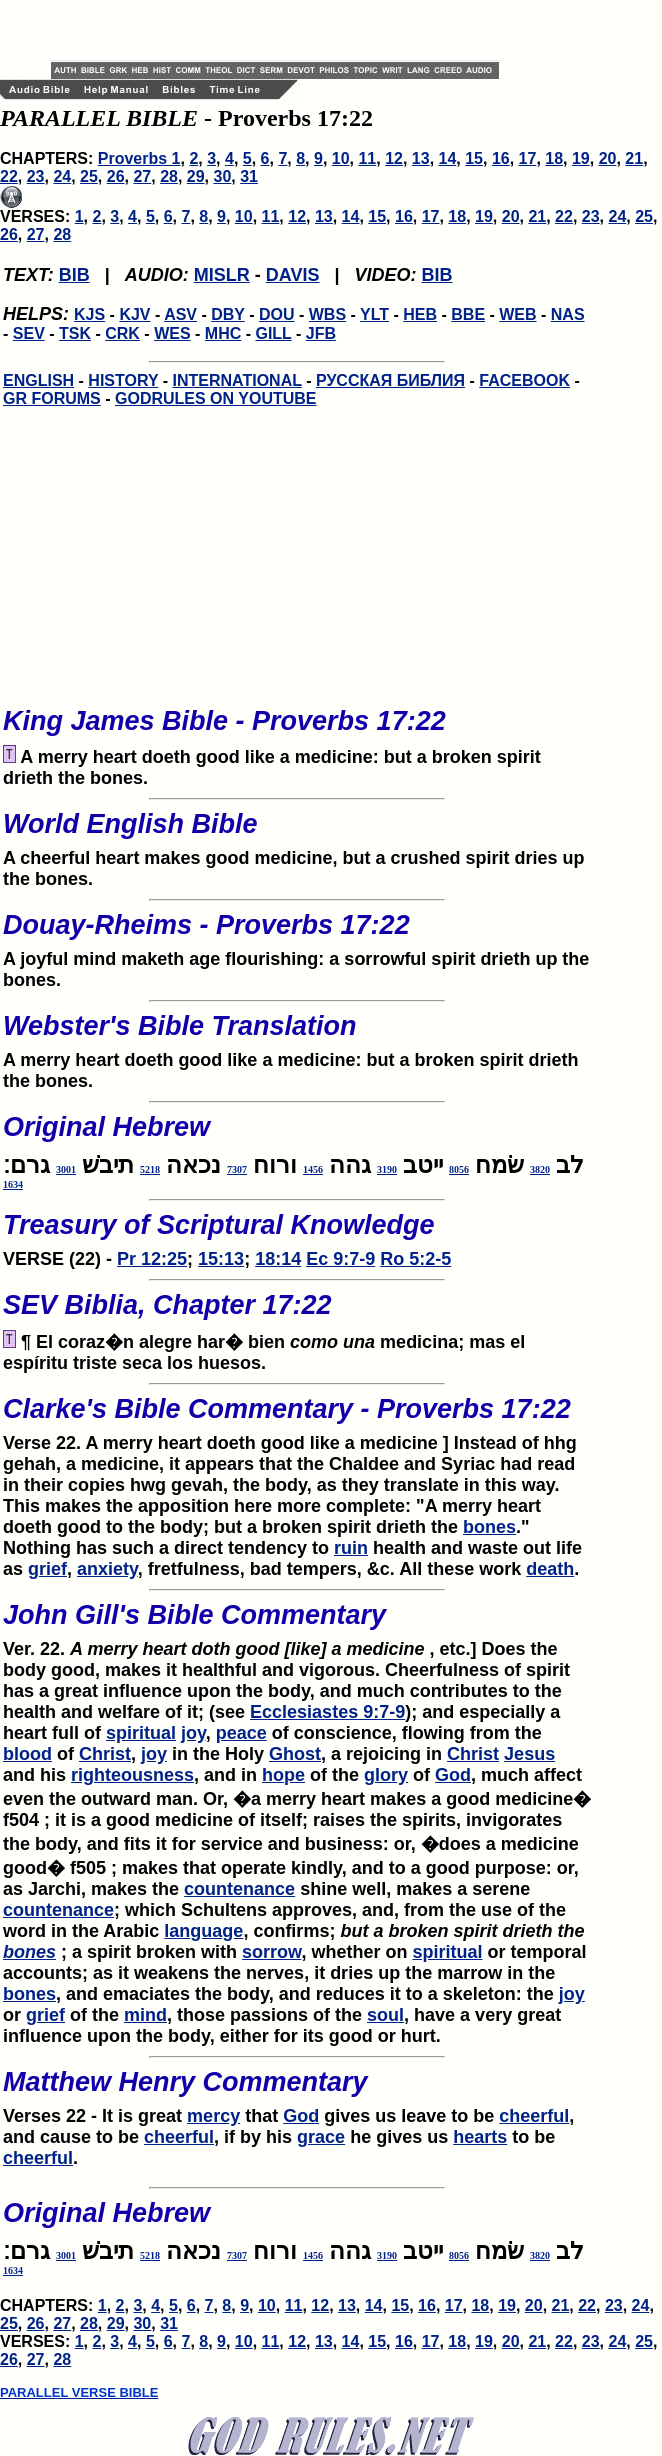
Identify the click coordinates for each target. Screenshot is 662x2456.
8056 (459, 1169)
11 (367, 158)
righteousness (132, 1775)
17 (528, 158)
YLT (374, 314)
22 (9, 176)
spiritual (141, 1733)
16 (501, 158)
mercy (213, 2116)
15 (474, 158)
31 (249, 176)
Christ (105, 1754)
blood (27, 1754)
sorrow (271, 1952)
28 (169, 176)
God (453, 1775)
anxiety (107, 1569)
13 (421, 158)
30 (223, 176)
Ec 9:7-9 (340, 1259)
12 (394, 158)
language (203, 1931)
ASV (180, 314)
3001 (66, 1169)
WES (172, 333)
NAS (568, 314)
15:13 (221, 1259)
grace (321, 2137)
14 (448, 158)
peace (241, 1733)
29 (196, 176)
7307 (237, 1169)
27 (142, 176)
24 (62, 176)
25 (89, 176)
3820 (540, 1169)
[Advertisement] (285, 30)
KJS (89, 314)
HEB (420, 314)
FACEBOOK (524, 380)
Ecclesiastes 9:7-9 (327, 1712)
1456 (313, 1169)
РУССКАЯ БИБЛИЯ (390, 380)
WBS (327, 314)
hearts (480, 2137)
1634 (13, 1184)
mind (145, 2015)
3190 (387, 1169)
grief (47, 1569)
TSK (75, 333)
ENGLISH (38, 380)
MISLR (222, 275)
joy (193, 1733)
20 (608, 158)
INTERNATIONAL (237, 380)
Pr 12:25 (152, 1259)
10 (341, 158)
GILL (273, 333)
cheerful (534, 2116)
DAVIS (293, 275)
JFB (321, 333)
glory (386, 1775)
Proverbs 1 (139, 158)
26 (116, 176)
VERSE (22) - (297, 1234)
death (550, 1569)
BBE (468, 314)
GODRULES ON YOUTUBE (216, 398)
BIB (74, 275)
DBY (228, 314)
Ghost (295, 1754)
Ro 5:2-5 (415, 1259)
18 (554, 158)
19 (581, 158)
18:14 (278, 1259)
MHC (223, 333)
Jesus (529, 1754)
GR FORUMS (52, 398)
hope (283, 1775)
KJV (134, 314)
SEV (29, 333)
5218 (150, 1169)
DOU (277, 314)
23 (36, 176)
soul (385, 2015)
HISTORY (123, 380)
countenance (239, 1889)
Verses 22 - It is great (297, 2091)
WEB (517, 314)
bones (489, 1527)
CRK (122, 333)
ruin (351, 1548)
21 (634, 158)
